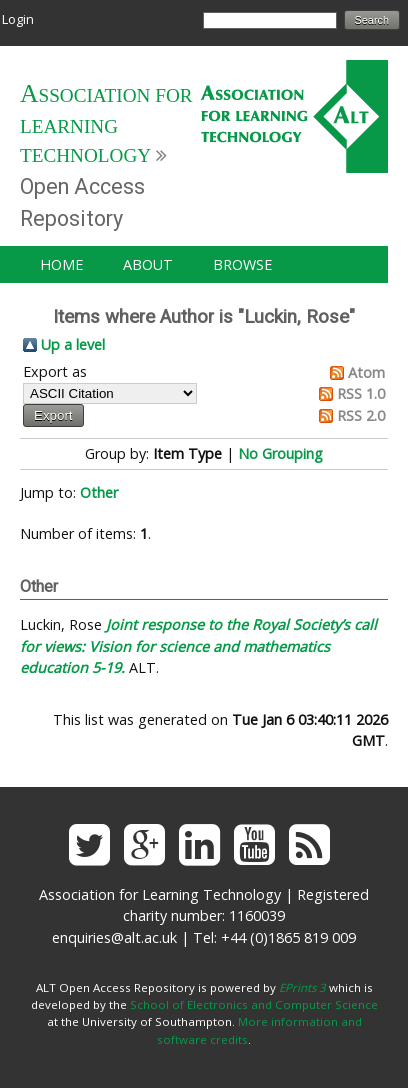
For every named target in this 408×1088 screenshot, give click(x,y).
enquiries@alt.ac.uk (114, 937)
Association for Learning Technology (106, 125)
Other (99, 492)
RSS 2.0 (361, 415)
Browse (242, 264)
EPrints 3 (302, 987)
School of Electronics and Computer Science (254, 1004)
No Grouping (280, 453)
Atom (366, 372)
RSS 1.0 (361, 393)
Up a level (73, 344)
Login (18, 19)
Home (61, 264)
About (148, 264)
